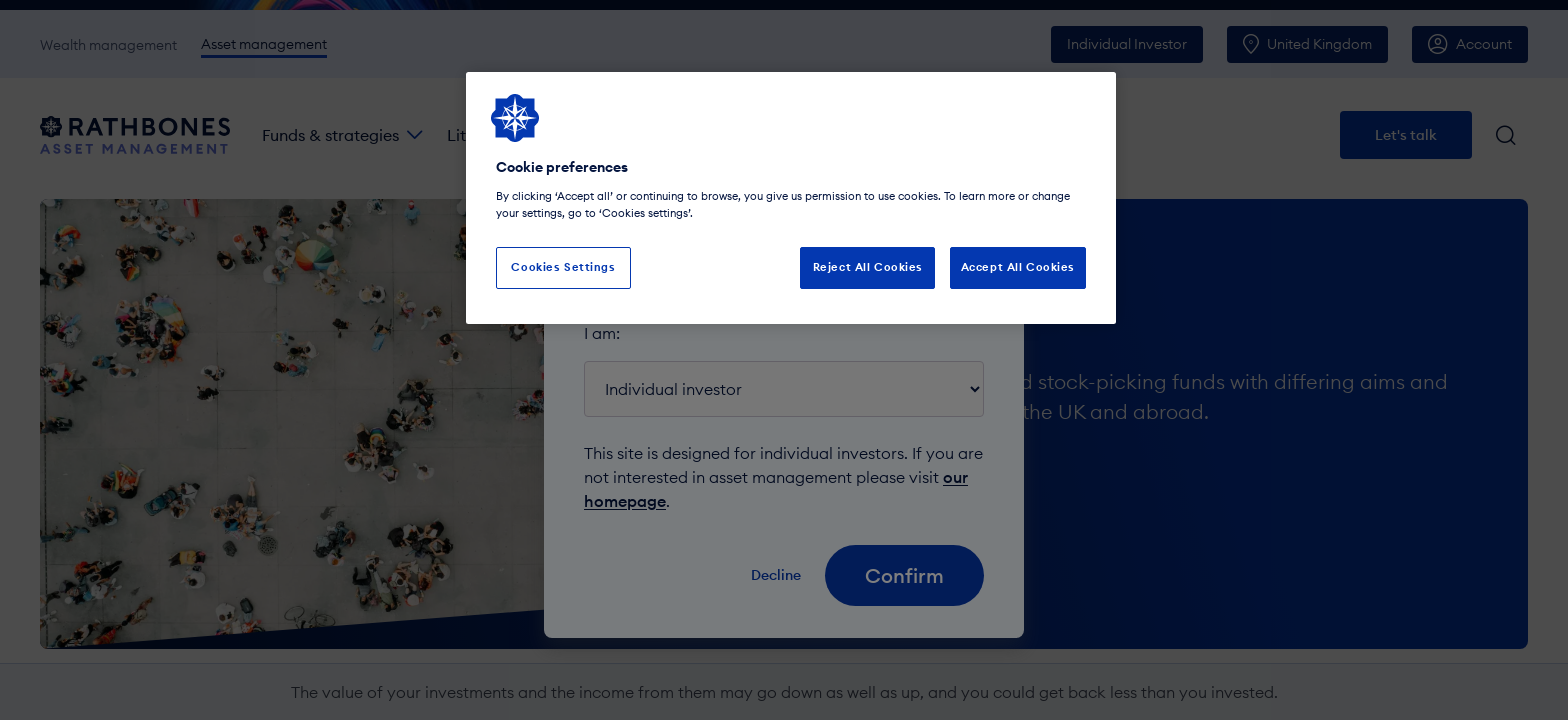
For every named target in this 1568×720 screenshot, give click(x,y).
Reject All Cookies (868, 267)
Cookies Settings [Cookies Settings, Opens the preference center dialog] (563, 267)
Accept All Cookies (1018, 267)
